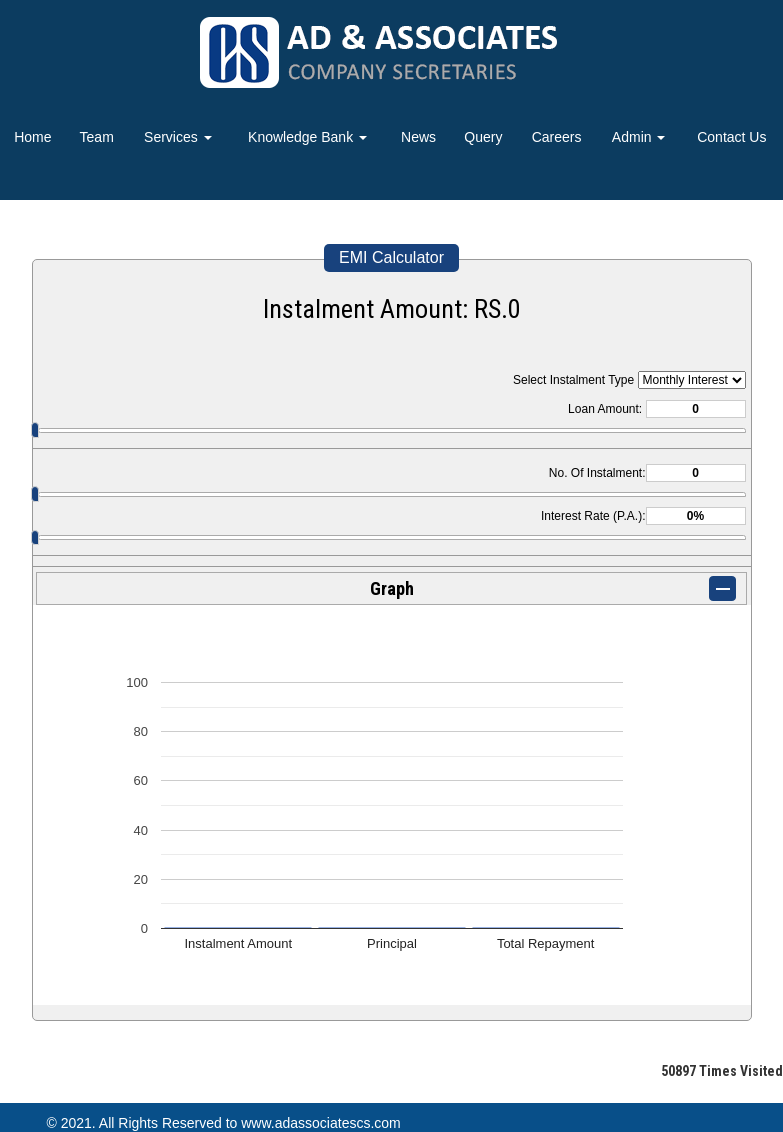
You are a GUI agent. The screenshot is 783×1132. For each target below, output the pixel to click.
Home (32, 137)
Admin (639, 137)
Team (97, 137)
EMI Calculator (391, 257)
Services (178, 137)
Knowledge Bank (307, 137)
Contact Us (731, 137)
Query (483, 137)
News (418, 137)
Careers (557, 137)
